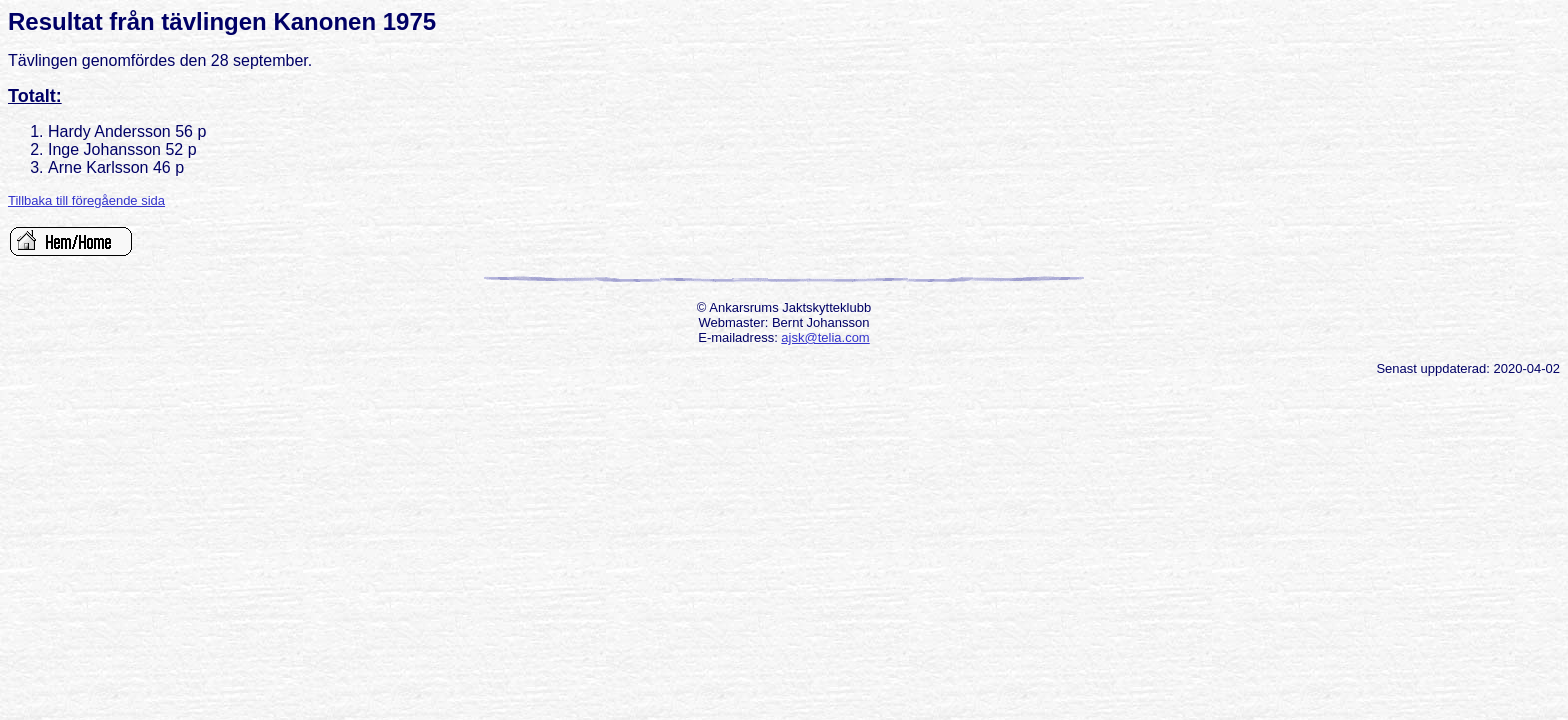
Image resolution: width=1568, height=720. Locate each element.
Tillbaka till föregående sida (86, 200)
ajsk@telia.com (825, 337)
